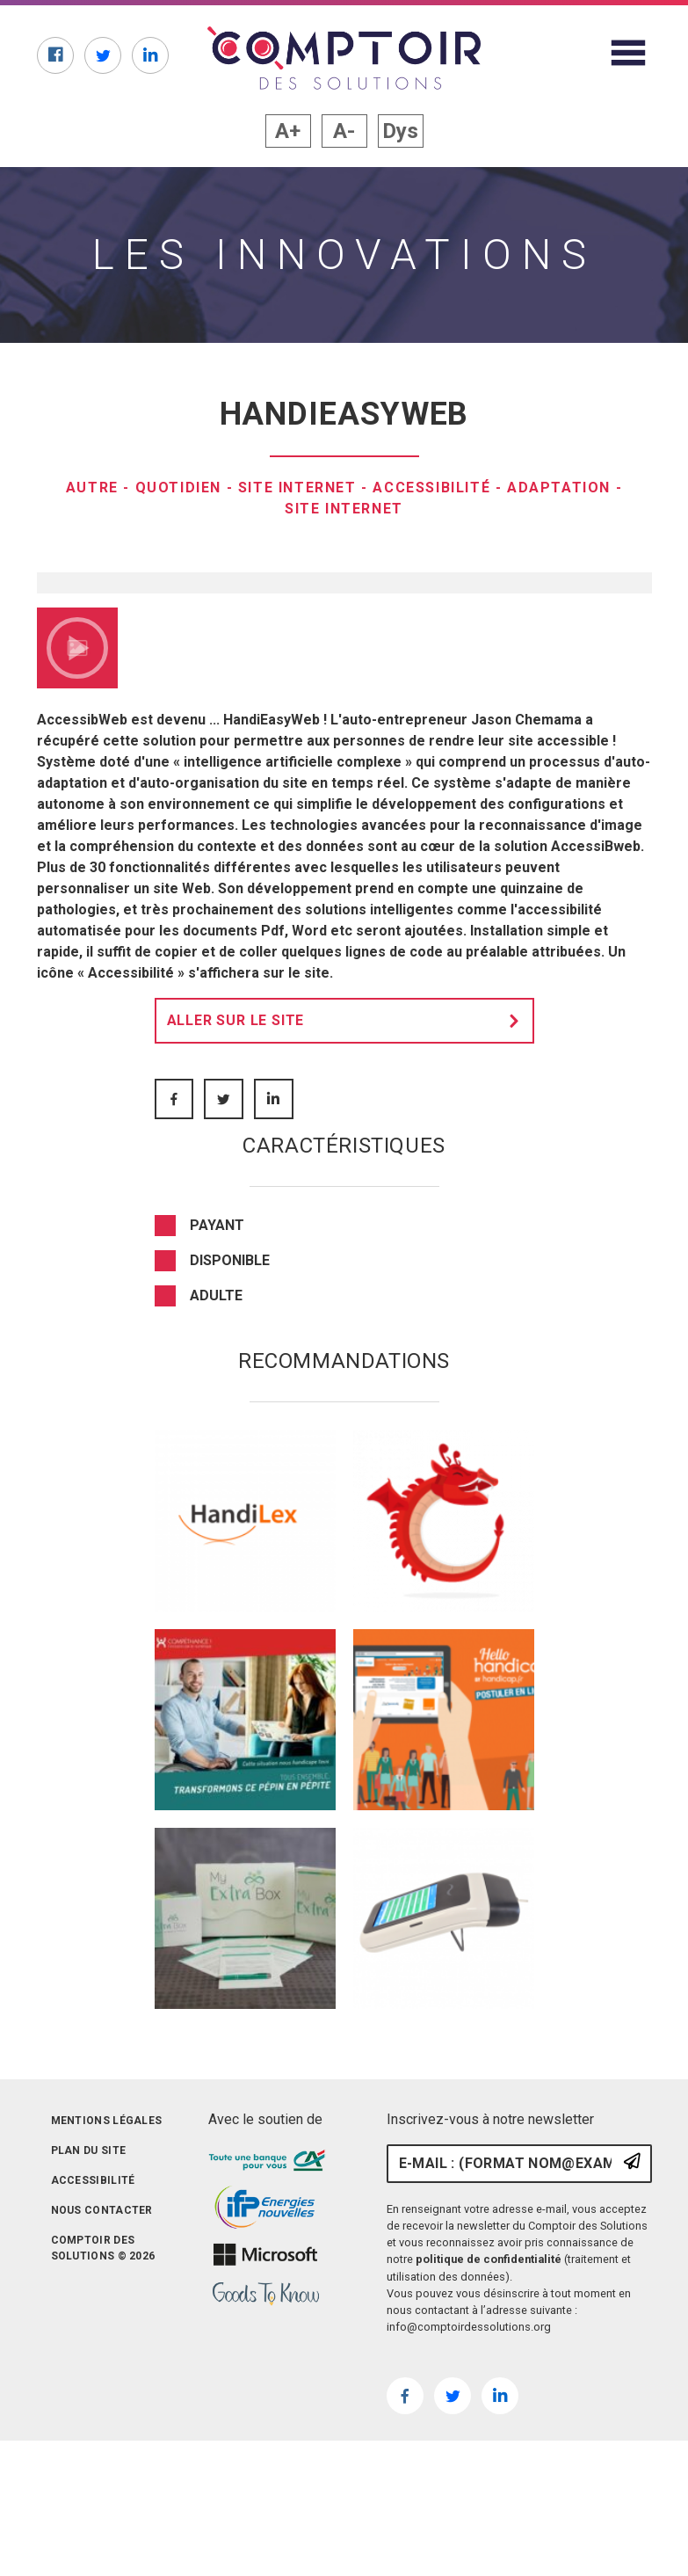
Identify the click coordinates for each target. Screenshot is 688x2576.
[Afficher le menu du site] (628, 52)
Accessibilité (431, 487)
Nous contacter (102, 2542)
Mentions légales (107, 2453)
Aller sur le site (348, 1353)
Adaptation (559, 487)
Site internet (297, 487)
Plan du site (89, 2483)
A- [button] (344, 131)
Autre (92, 487)
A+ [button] (288, 131)
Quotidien (178, 487)
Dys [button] (400, 131)
